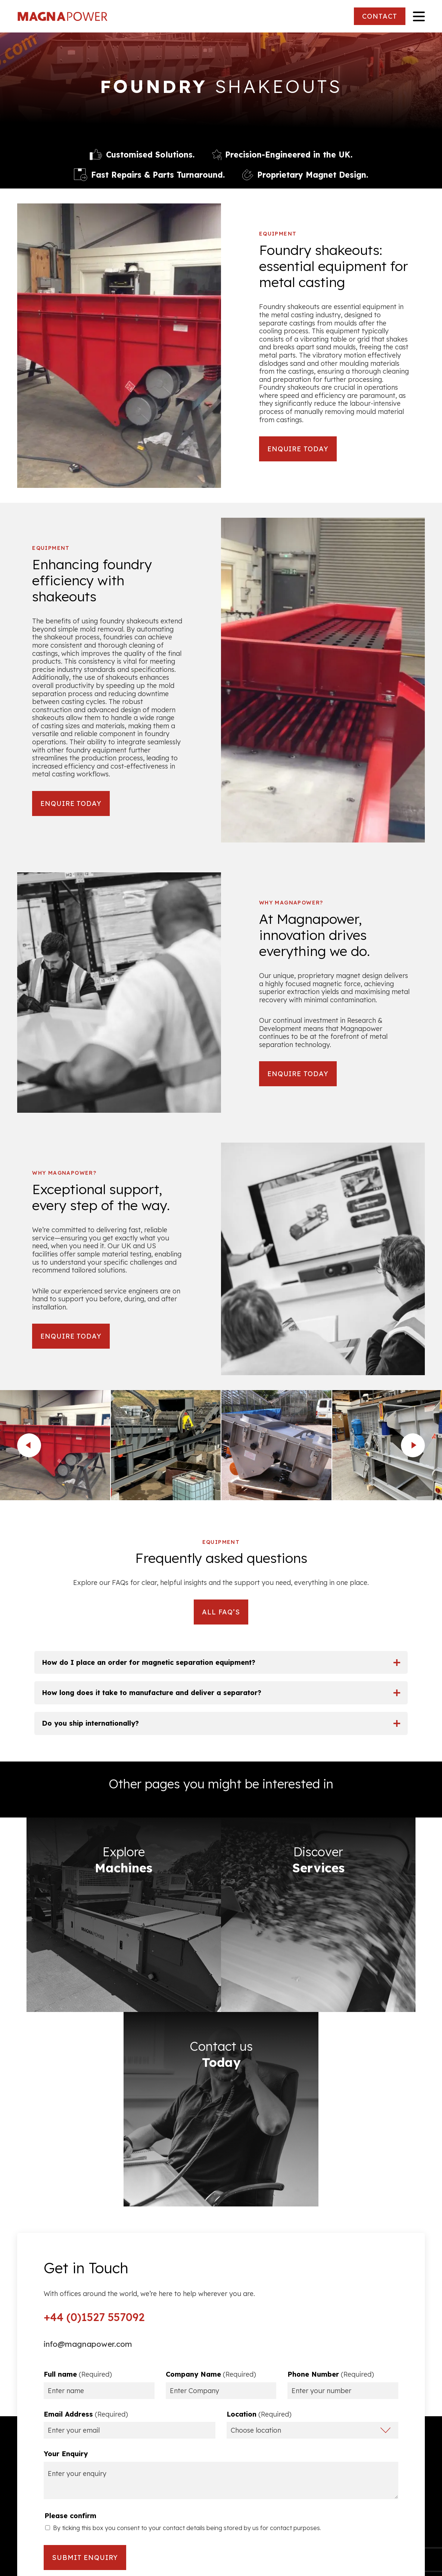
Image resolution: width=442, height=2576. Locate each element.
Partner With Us (43, 2496)
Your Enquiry (66, 2212)
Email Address (86, 2172)
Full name (78, 2133)
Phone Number (330, 2133)
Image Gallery (401, 2481)
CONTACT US (221, 2489)
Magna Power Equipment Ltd (65, 16)
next (413, 1445)
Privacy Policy (40, 2434)
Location (259, 2172)
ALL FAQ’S (221, 1612)
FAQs (25, 2481)
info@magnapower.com (90, 2103)
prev (29, 1445)
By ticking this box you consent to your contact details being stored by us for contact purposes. (187, 2286)
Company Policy (44, 2449)
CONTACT (379, 16)
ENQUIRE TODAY (298, 449)
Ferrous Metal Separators (382, 2418)
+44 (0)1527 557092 (96, 2075)
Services (411, 2449)
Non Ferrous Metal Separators (374, 2434)
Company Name (211, 2133)
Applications (404, 2465)
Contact (411, 2496)
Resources (34, 2465)
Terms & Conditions (48, 2418)
